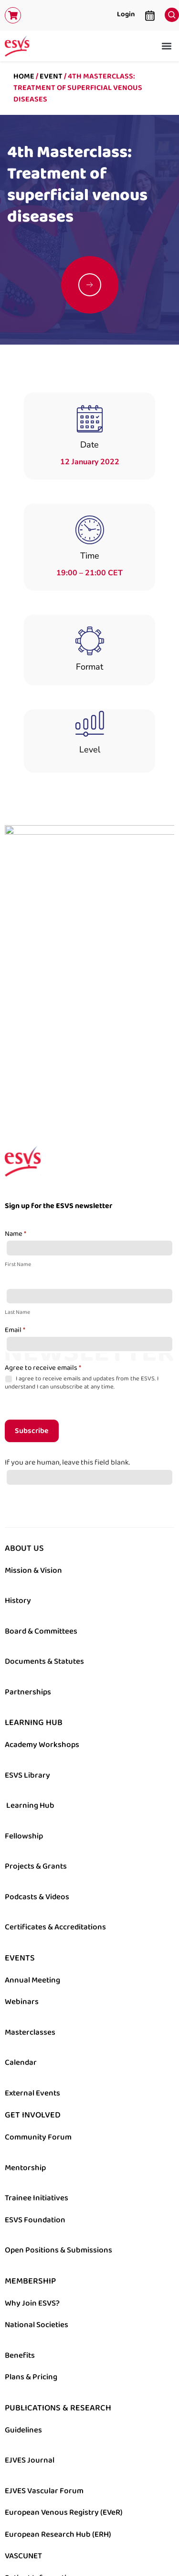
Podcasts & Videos (37, 1772)
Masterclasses (30, 1908)
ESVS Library (27, 1651)
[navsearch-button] (169, 12)
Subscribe (32, 1307)
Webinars (22, 1877)
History (18, 1476)
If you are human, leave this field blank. (67, 1338)
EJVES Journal (29, 2336)
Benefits (20, 2231)
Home (23, 76)
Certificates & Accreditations (55, 1803)
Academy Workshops (42, 1620)
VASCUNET (23, 2432)
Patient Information (40, 2453)
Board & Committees (41, 1507)
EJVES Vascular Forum (44, 2366)
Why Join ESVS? (32, 2179)
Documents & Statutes (44, 1537)
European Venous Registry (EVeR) (64, 2388)
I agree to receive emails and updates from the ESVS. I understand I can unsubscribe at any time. (81, 1259)
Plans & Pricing (31, 2253)
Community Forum (38, 2013)
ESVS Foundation (35, 2095)
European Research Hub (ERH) (58, 2410)
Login (126, 14)
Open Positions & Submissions (58, 2126)
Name (15, 1110)
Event (51, 76)
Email (15, 1206)
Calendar (21, 1938)
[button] (166, 46)
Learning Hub (30, 1681)
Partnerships (28, 1567)
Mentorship (25, 2043)
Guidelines (23, 2305)
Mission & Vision (33, 1446)
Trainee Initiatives (36, 2074)
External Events (32, 1968)
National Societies (36, 2201)
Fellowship (24, 1711)
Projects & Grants (36, 1742)
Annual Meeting (32, 1855)
